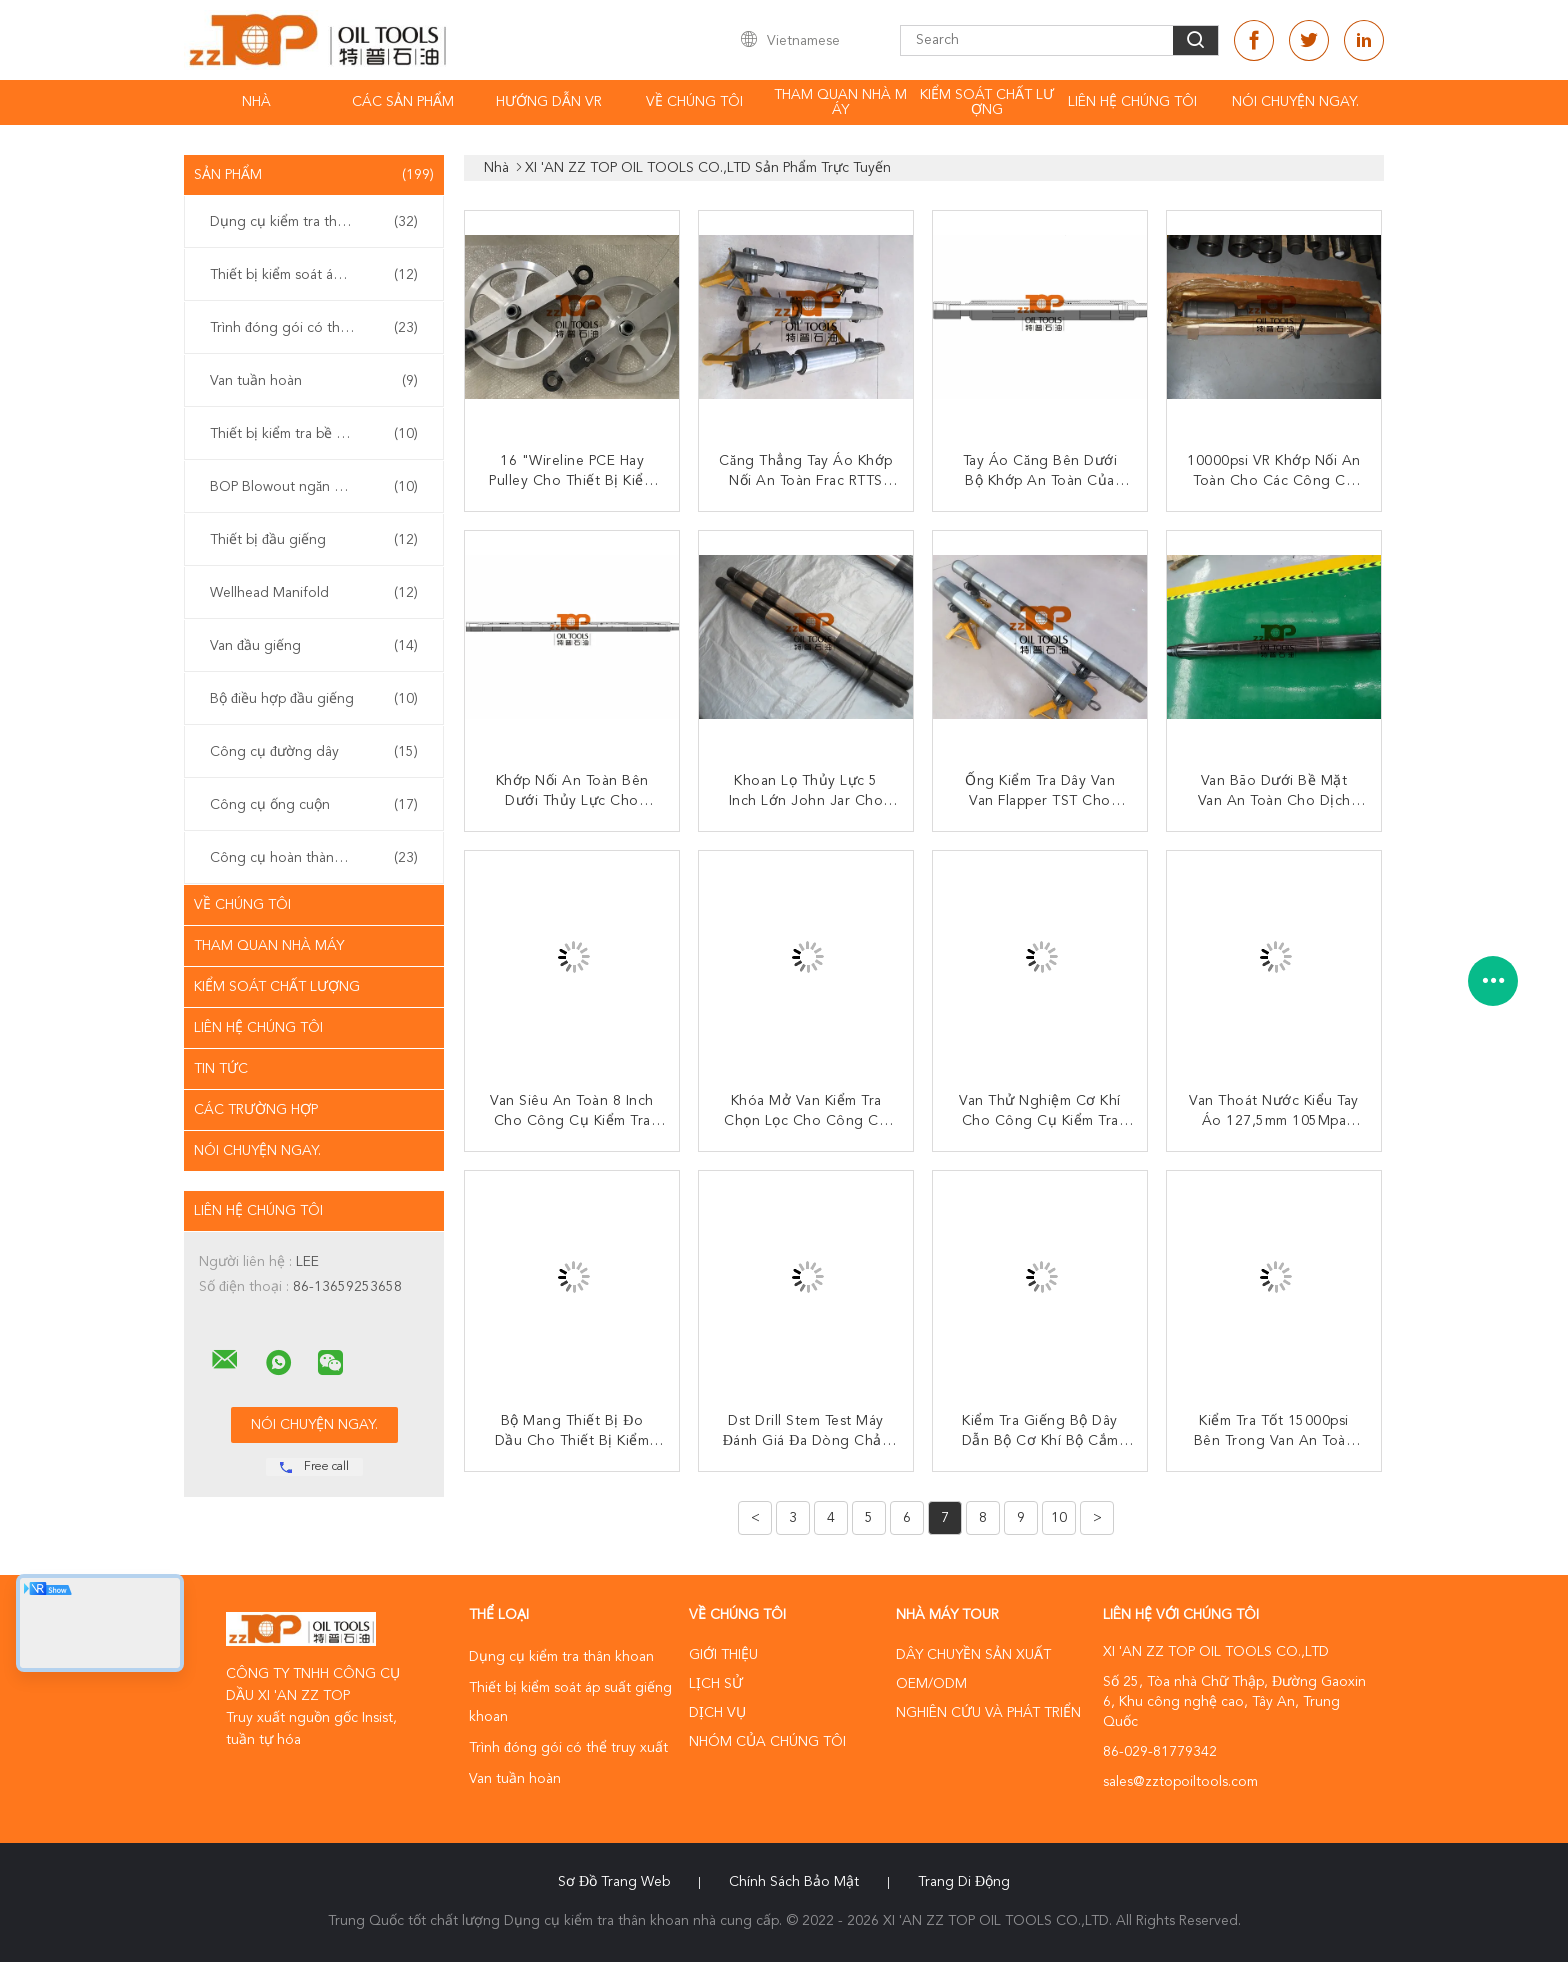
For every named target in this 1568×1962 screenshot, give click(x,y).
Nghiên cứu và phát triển (988, 1713)
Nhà (256, 102)
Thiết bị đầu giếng (314, 540)
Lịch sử (716, 1684)
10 (1059, 1518)
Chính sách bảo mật (794, 1882)
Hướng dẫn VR (549, 102)
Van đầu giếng (314, 646)
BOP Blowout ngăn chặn (314, 487)
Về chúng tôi (694, 102)
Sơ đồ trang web (614, 1882)
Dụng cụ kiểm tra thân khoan (314, 222)
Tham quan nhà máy (840, 102)
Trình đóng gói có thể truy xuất (314, 328)
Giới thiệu (723, 1655)
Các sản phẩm (403, 102)
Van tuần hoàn (314, 381)
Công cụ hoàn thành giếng (314, 858)
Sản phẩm (314, 175)
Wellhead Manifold (314, 593)
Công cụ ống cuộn (314, 805)
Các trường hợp (256, 1110)
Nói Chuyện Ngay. (1295, 102)
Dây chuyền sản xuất (973, 1655)
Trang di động (964, 1882)
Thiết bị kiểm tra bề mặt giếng (314, 434)
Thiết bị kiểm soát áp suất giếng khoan (319, 275)
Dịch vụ (717, 1713)
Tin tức (221, 1069)
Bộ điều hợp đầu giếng (314, 699)
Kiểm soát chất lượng (987, 102)
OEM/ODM (931, 1684)
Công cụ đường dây (314, 752)
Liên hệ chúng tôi (1132, 102)
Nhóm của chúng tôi (767, 1742)
